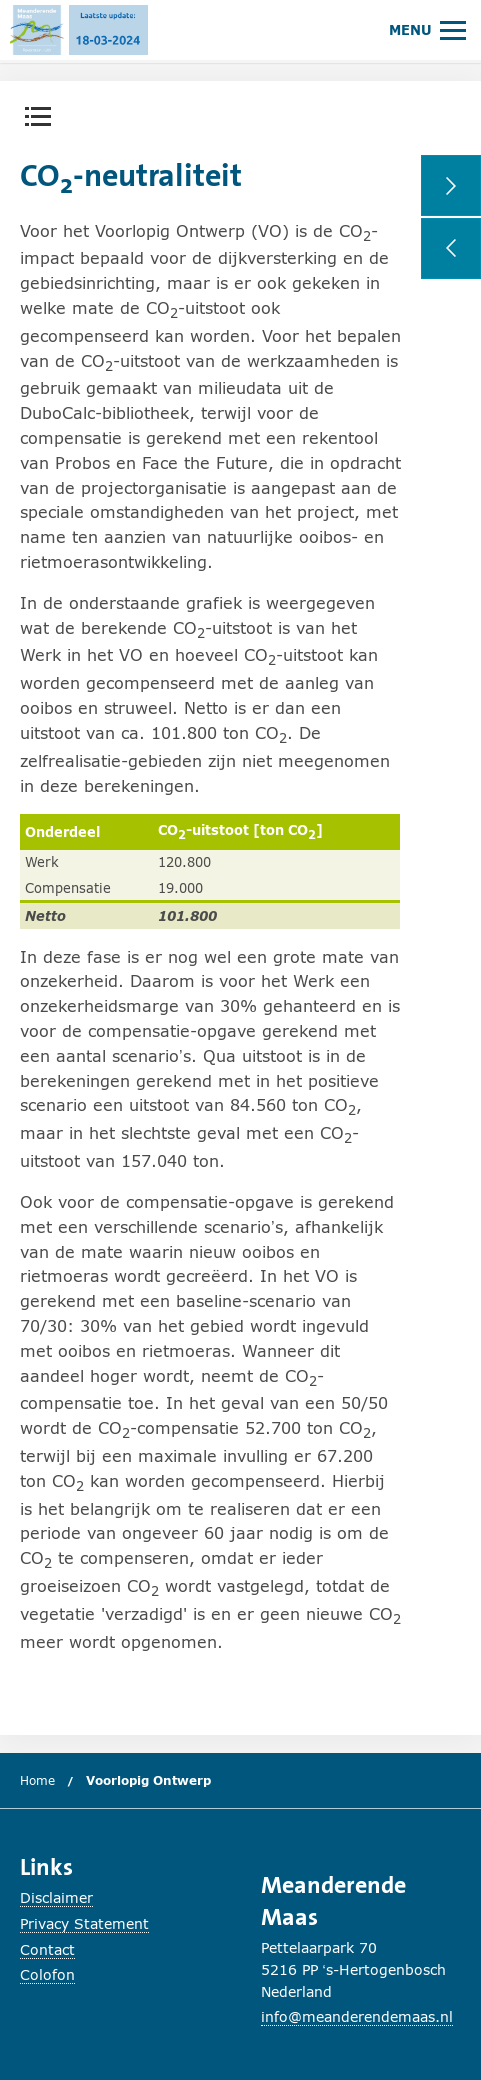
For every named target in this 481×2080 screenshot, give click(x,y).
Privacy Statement (84, 1923)
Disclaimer (56, 1897)
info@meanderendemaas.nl (357, 2016)
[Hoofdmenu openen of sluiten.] (427, 29)
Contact (47, 1949)
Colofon (47, 1974)
